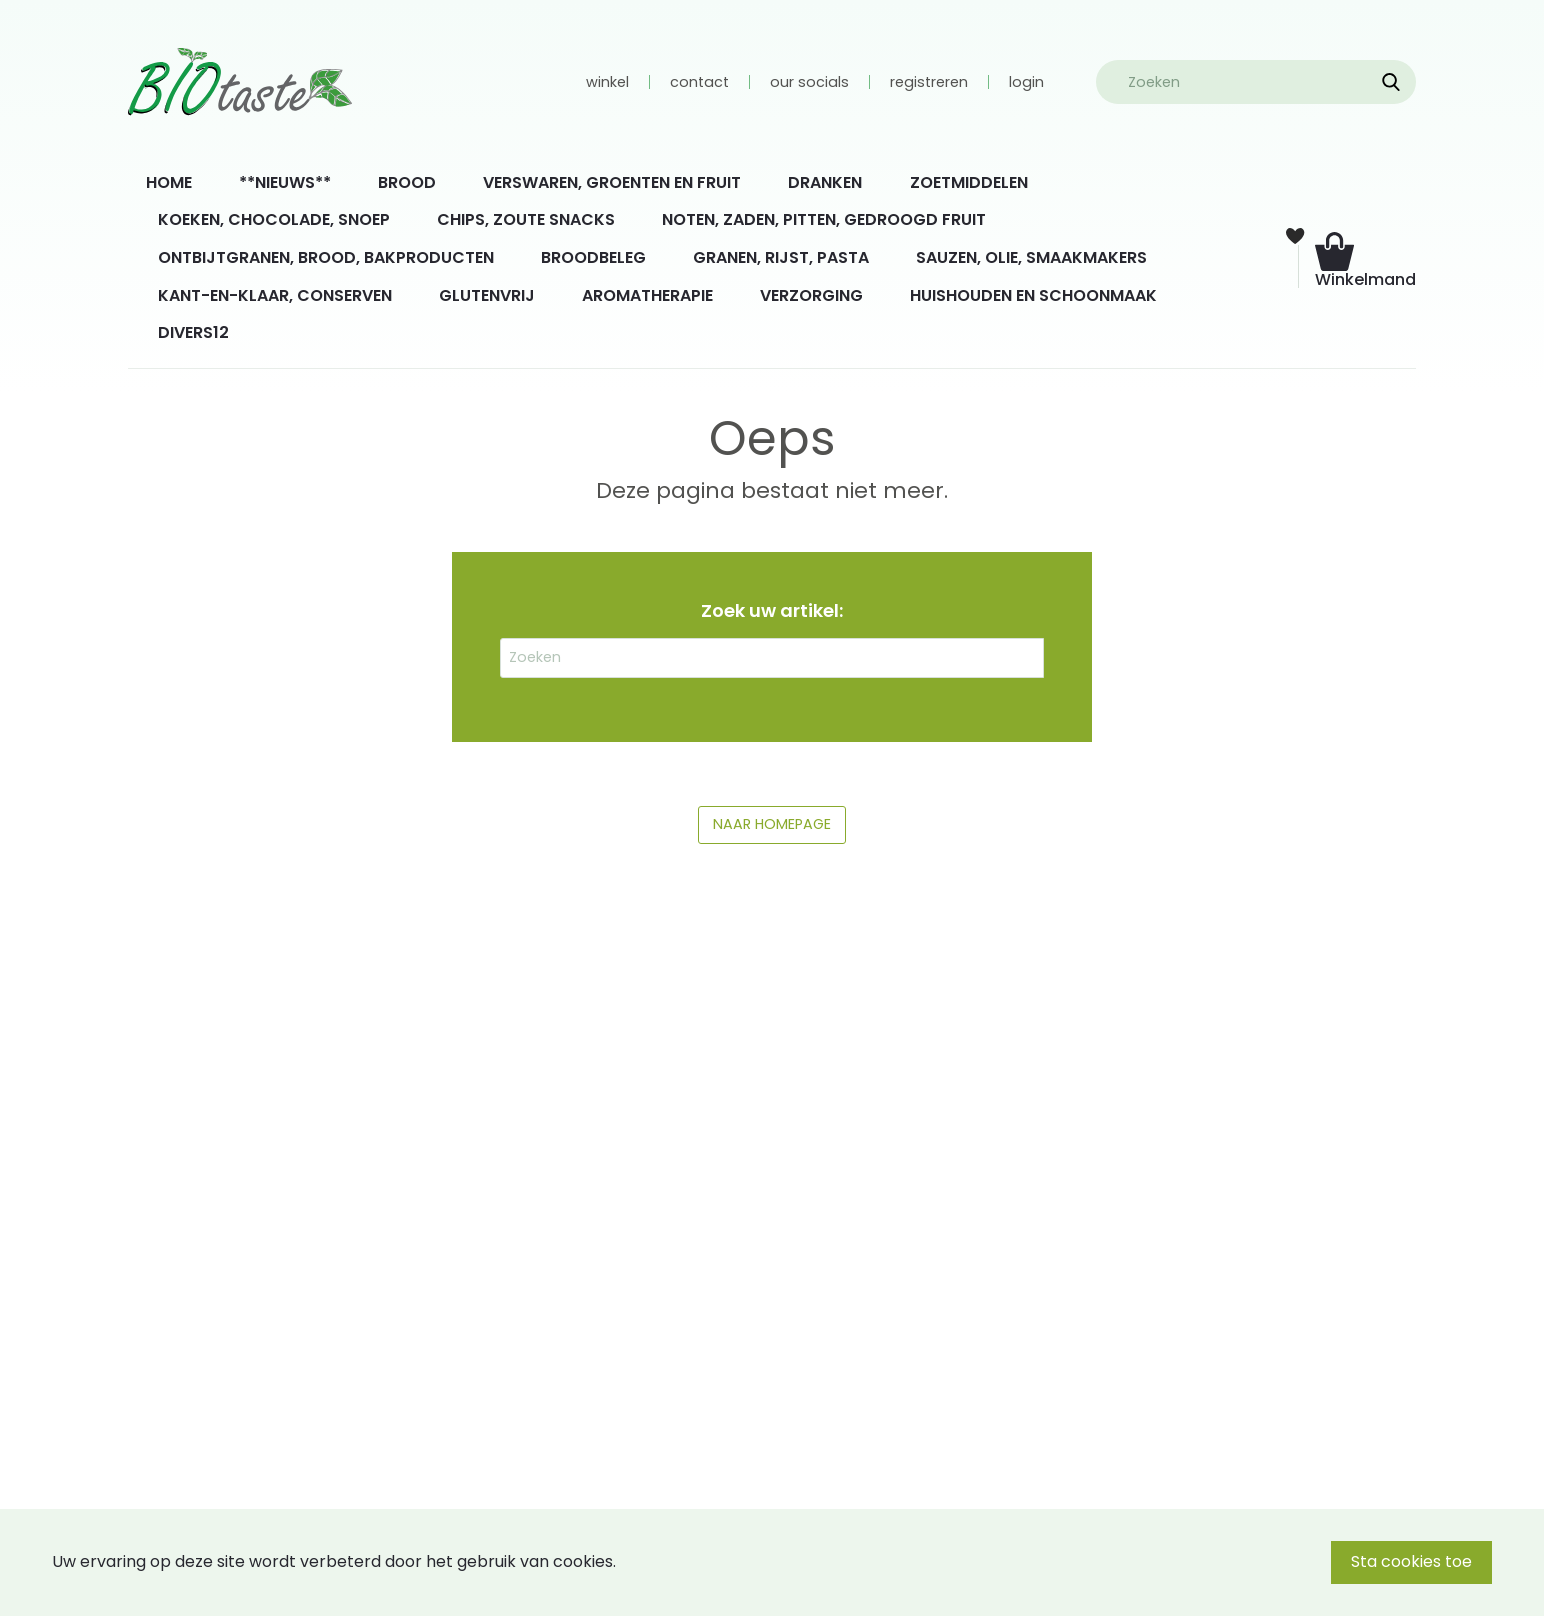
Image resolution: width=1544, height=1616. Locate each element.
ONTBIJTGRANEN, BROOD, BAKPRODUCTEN (326, 257)
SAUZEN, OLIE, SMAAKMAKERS (1031, 257)
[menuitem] (168, 183)
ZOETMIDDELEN (969, 182)
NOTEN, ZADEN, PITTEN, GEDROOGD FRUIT (824, 219)
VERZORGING (811, 295)
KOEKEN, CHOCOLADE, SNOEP (274, 219)
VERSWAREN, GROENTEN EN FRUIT (612, 182)
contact (699, 82)
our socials (809, 82)
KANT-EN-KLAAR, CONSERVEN (275, 295)
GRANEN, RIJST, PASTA (781, 257)
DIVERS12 (193, 332)
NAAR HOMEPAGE (772, 824)
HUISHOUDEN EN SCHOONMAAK (1033, 295)
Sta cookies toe (1411, 1561)
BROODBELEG (593, 257)
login (1026, 82)
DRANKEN (825, 182)
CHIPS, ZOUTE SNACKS (526, 219)
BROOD (407, 182)
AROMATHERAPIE (647, 295)
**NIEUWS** (285, 182)
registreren (929, 82)
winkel (607, 82)
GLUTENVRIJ (487, 295)
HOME (169, 182)
